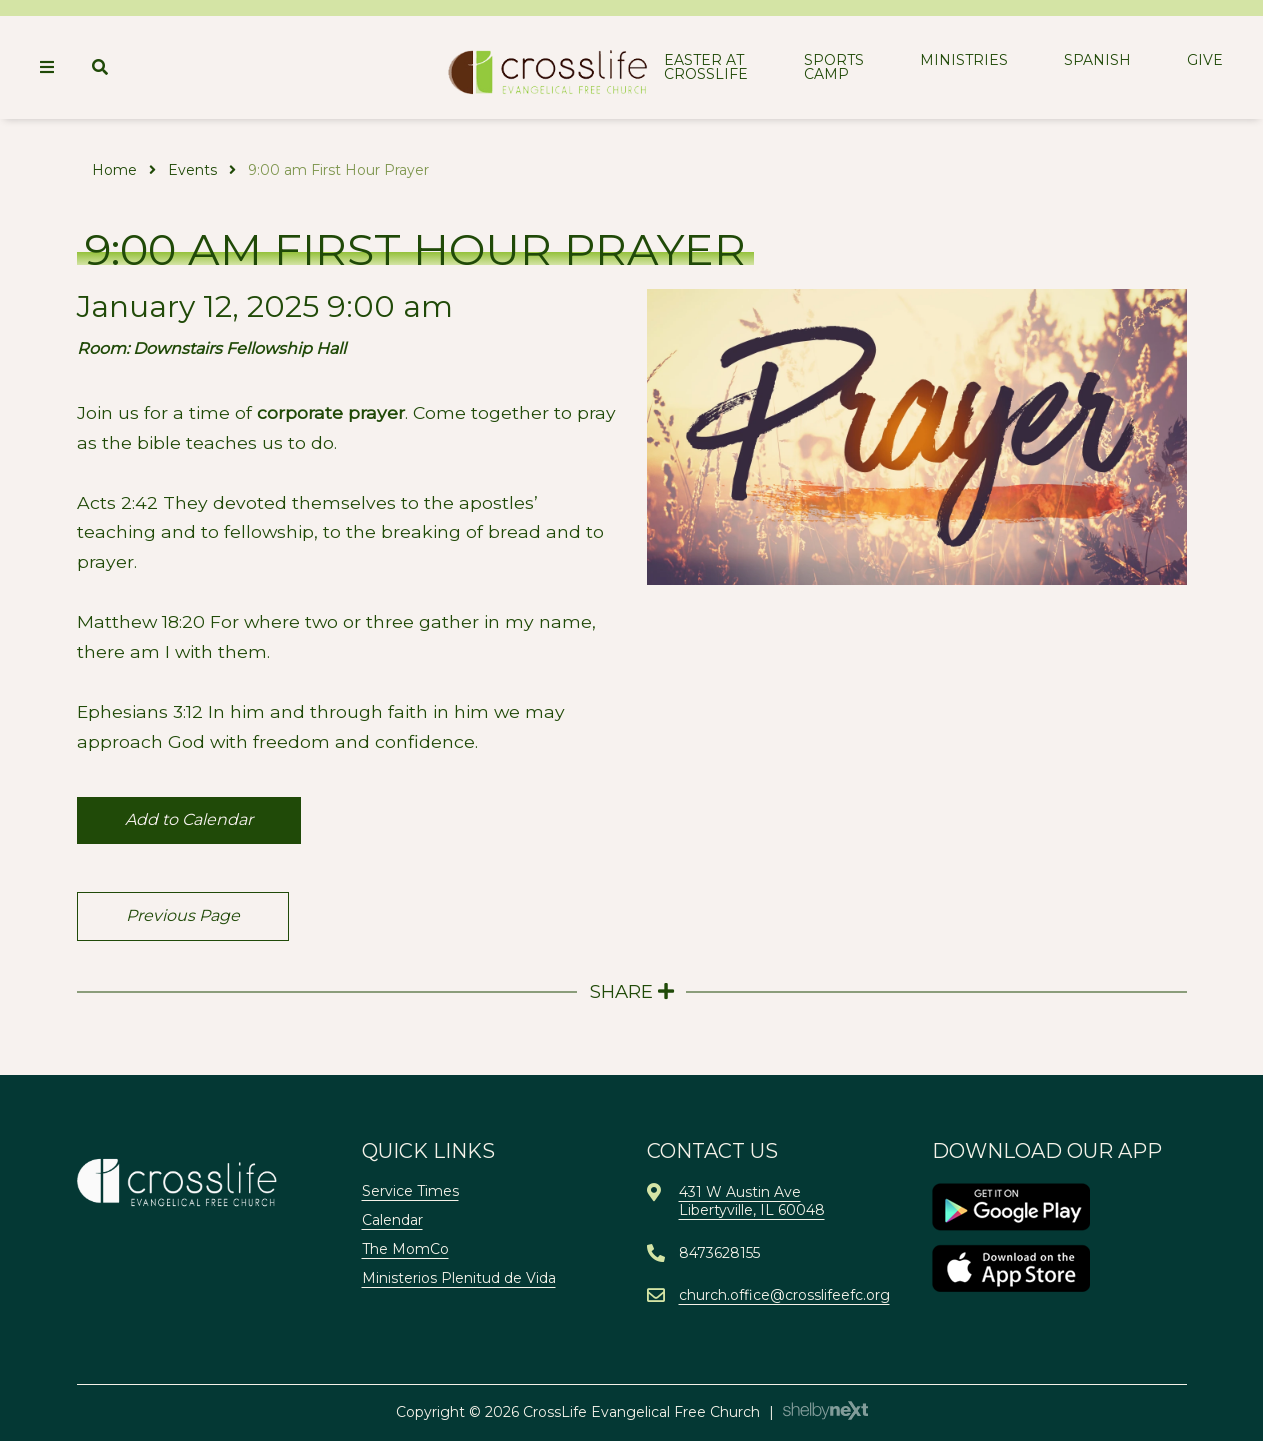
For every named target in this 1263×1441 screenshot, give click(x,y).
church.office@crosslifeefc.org (784, 1295)
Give (1205, 60)
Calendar (392, 1220)
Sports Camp (834, 67)
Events (192, 170)
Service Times (410, 1191)
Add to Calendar (189, 819)
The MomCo (405, 1249)
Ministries (964, 60)
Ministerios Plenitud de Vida (459, 1278)
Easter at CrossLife (706, 67)
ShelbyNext (825, 1411)
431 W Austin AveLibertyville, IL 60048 (752, 1201)
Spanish (1097, 60)
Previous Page (183, 915)
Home (114, 170)
